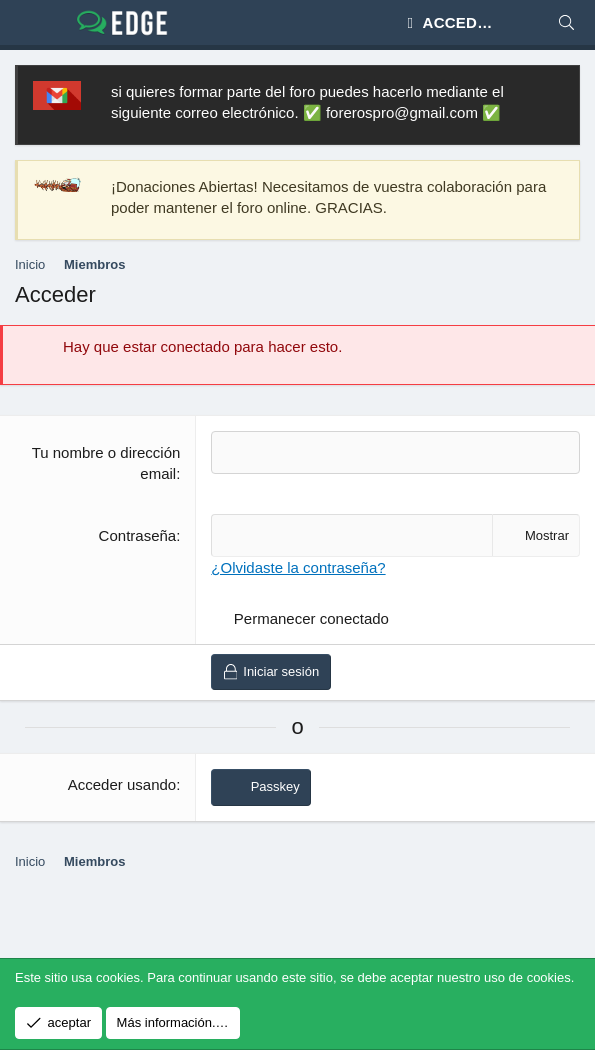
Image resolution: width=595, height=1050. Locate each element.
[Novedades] (526, 22)
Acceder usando (122, 784)
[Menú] (31, 23)
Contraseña (138, 535)
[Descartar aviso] (555, 91)
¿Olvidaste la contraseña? (298, 567)
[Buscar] (566, 22)
